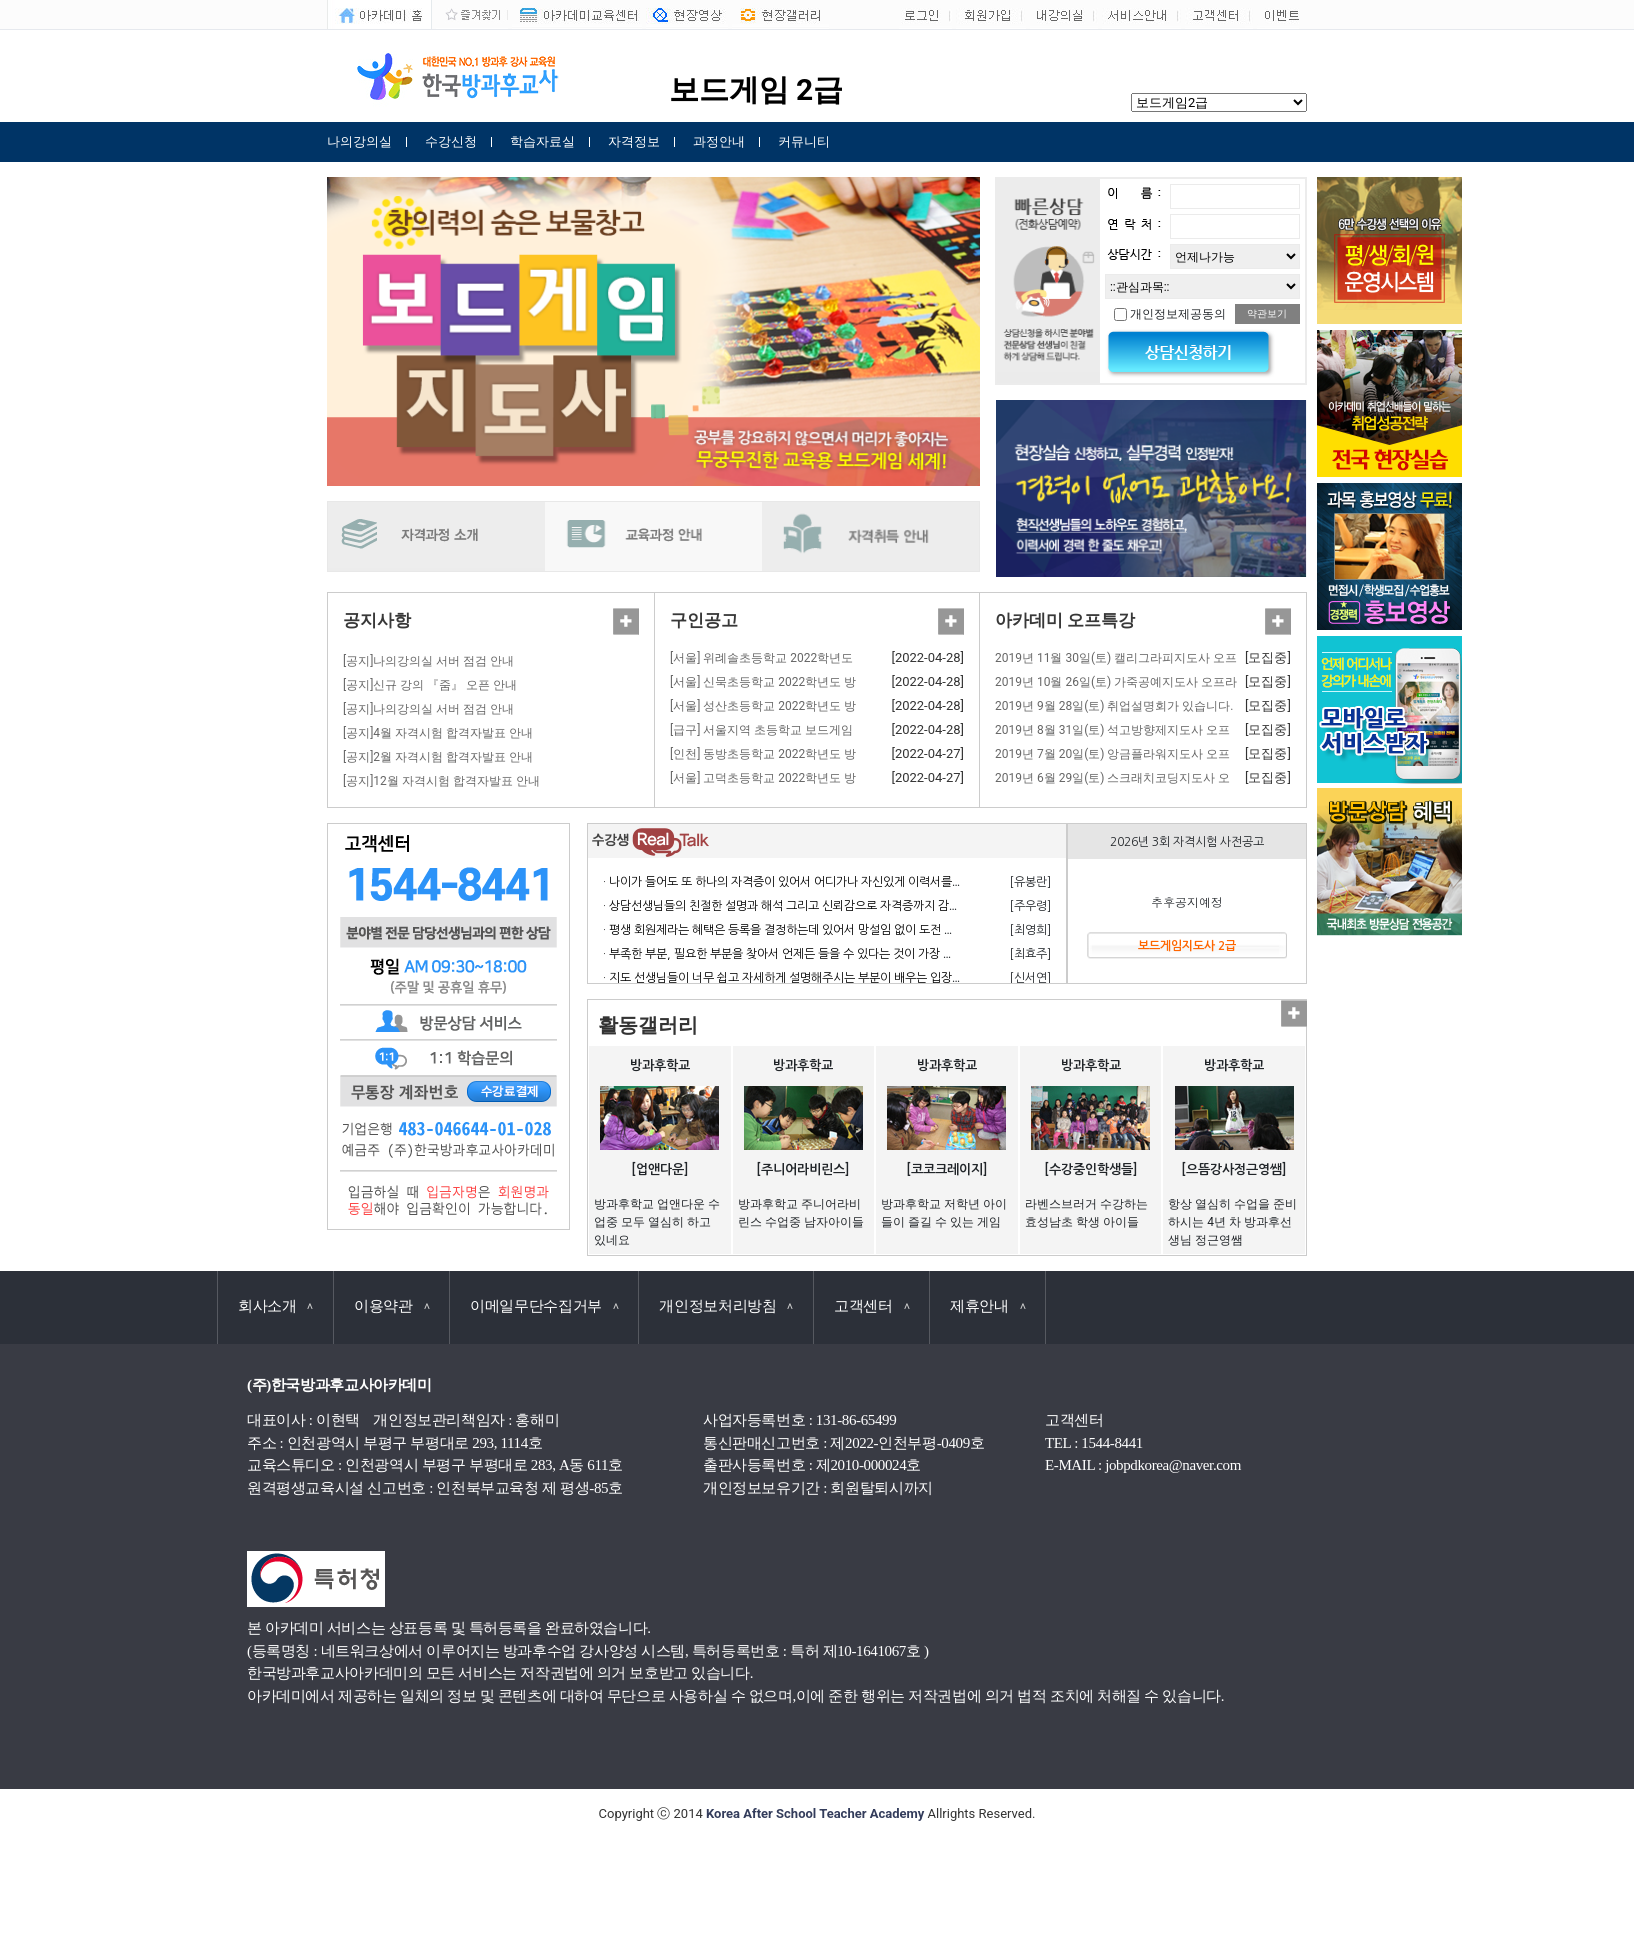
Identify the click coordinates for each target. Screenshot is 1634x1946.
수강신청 (451, 141)
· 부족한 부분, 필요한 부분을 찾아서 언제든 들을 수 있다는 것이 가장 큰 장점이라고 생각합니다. (838, 954)
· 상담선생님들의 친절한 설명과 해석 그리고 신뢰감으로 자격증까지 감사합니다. (800, 906)
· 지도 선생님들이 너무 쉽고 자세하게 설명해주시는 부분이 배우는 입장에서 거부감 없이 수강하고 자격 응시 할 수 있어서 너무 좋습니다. (937, 978)
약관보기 (1267, 313)
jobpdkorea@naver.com (1173, 1465)
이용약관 (391, 1306)
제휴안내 (987, 1306)
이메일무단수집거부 (544, 1306)
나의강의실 (359, 141)
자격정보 (634, 141)
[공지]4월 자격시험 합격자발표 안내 (438, 733)
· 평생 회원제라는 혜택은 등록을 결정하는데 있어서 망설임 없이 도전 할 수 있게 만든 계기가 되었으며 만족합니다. (883, 930)
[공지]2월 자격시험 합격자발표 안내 (438, 757)
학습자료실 (542, 141)
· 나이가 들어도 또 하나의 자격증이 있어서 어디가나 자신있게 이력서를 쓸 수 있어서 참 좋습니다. (842, 882)
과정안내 (719, 141)
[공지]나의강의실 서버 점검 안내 (428, 661)
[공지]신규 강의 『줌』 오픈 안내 (430, 685)
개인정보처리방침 (726, 1306)
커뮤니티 (804, 141)
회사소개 (275, 1306)
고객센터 (871, 1306)
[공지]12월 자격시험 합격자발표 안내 (441, 781)
